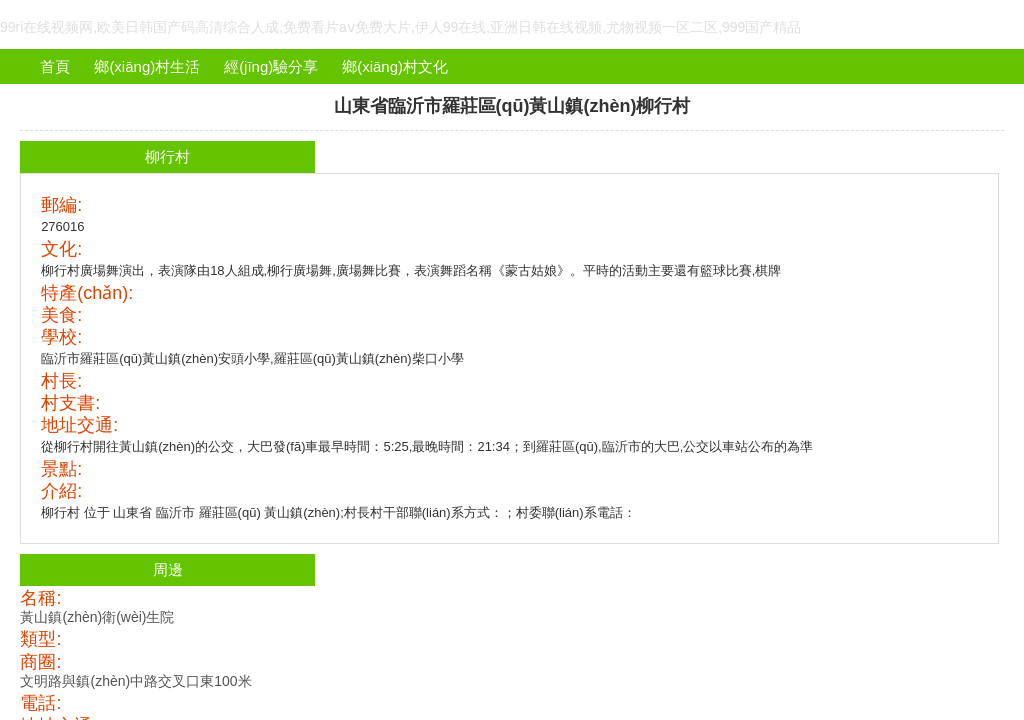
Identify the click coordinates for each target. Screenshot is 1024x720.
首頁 (55, 66)
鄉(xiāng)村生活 (147, 66)
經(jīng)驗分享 (271, 66)
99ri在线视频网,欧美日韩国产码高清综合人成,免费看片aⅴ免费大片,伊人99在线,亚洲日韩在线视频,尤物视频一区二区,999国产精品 (400, 27)
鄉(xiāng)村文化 (395, 66)
